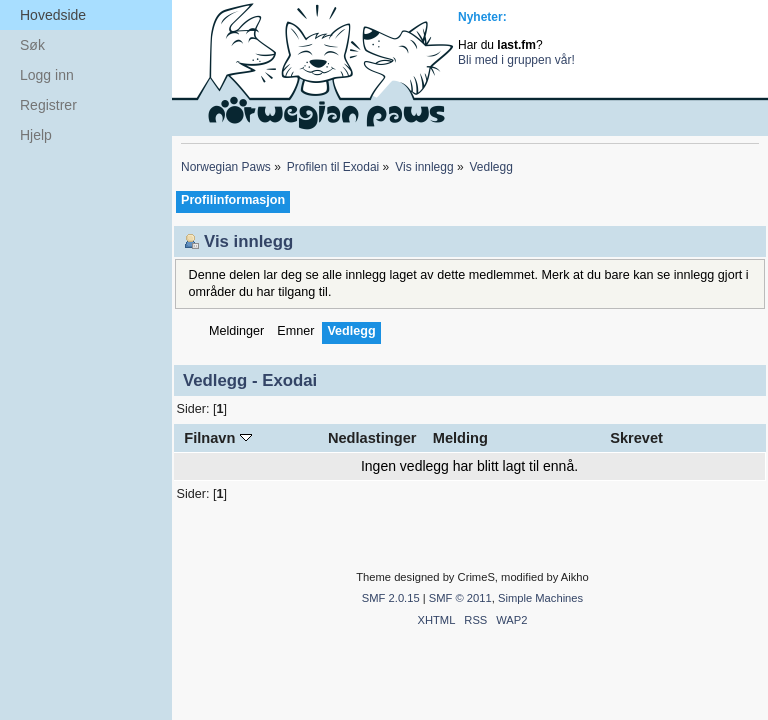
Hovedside (53, 15)
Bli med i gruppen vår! (516, 60)
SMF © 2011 (460, 598)
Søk (32, 45)
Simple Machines (540, 598)
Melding (460, 438)
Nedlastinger (372, 438)
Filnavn (217, 438)
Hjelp (36, 135)
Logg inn (47, 75)
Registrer (48, 105)
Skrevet (636, 438)
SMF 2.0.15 (391, 598)
